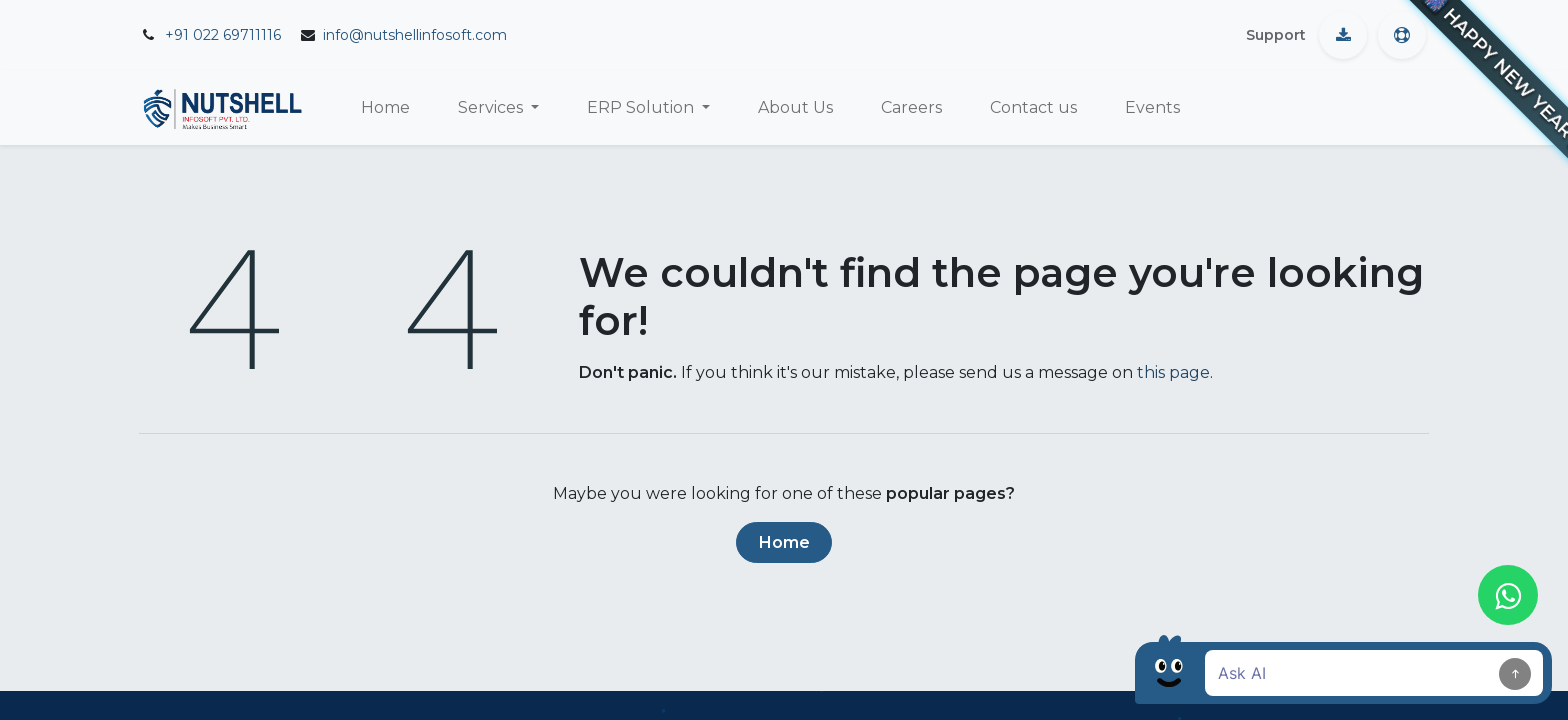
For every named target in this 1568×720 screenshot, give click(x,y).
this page (1173, 372)
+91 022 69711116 (223, 35)
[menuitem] (385, 108)
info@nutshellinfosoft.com (415, 35)
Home (784, 542)
